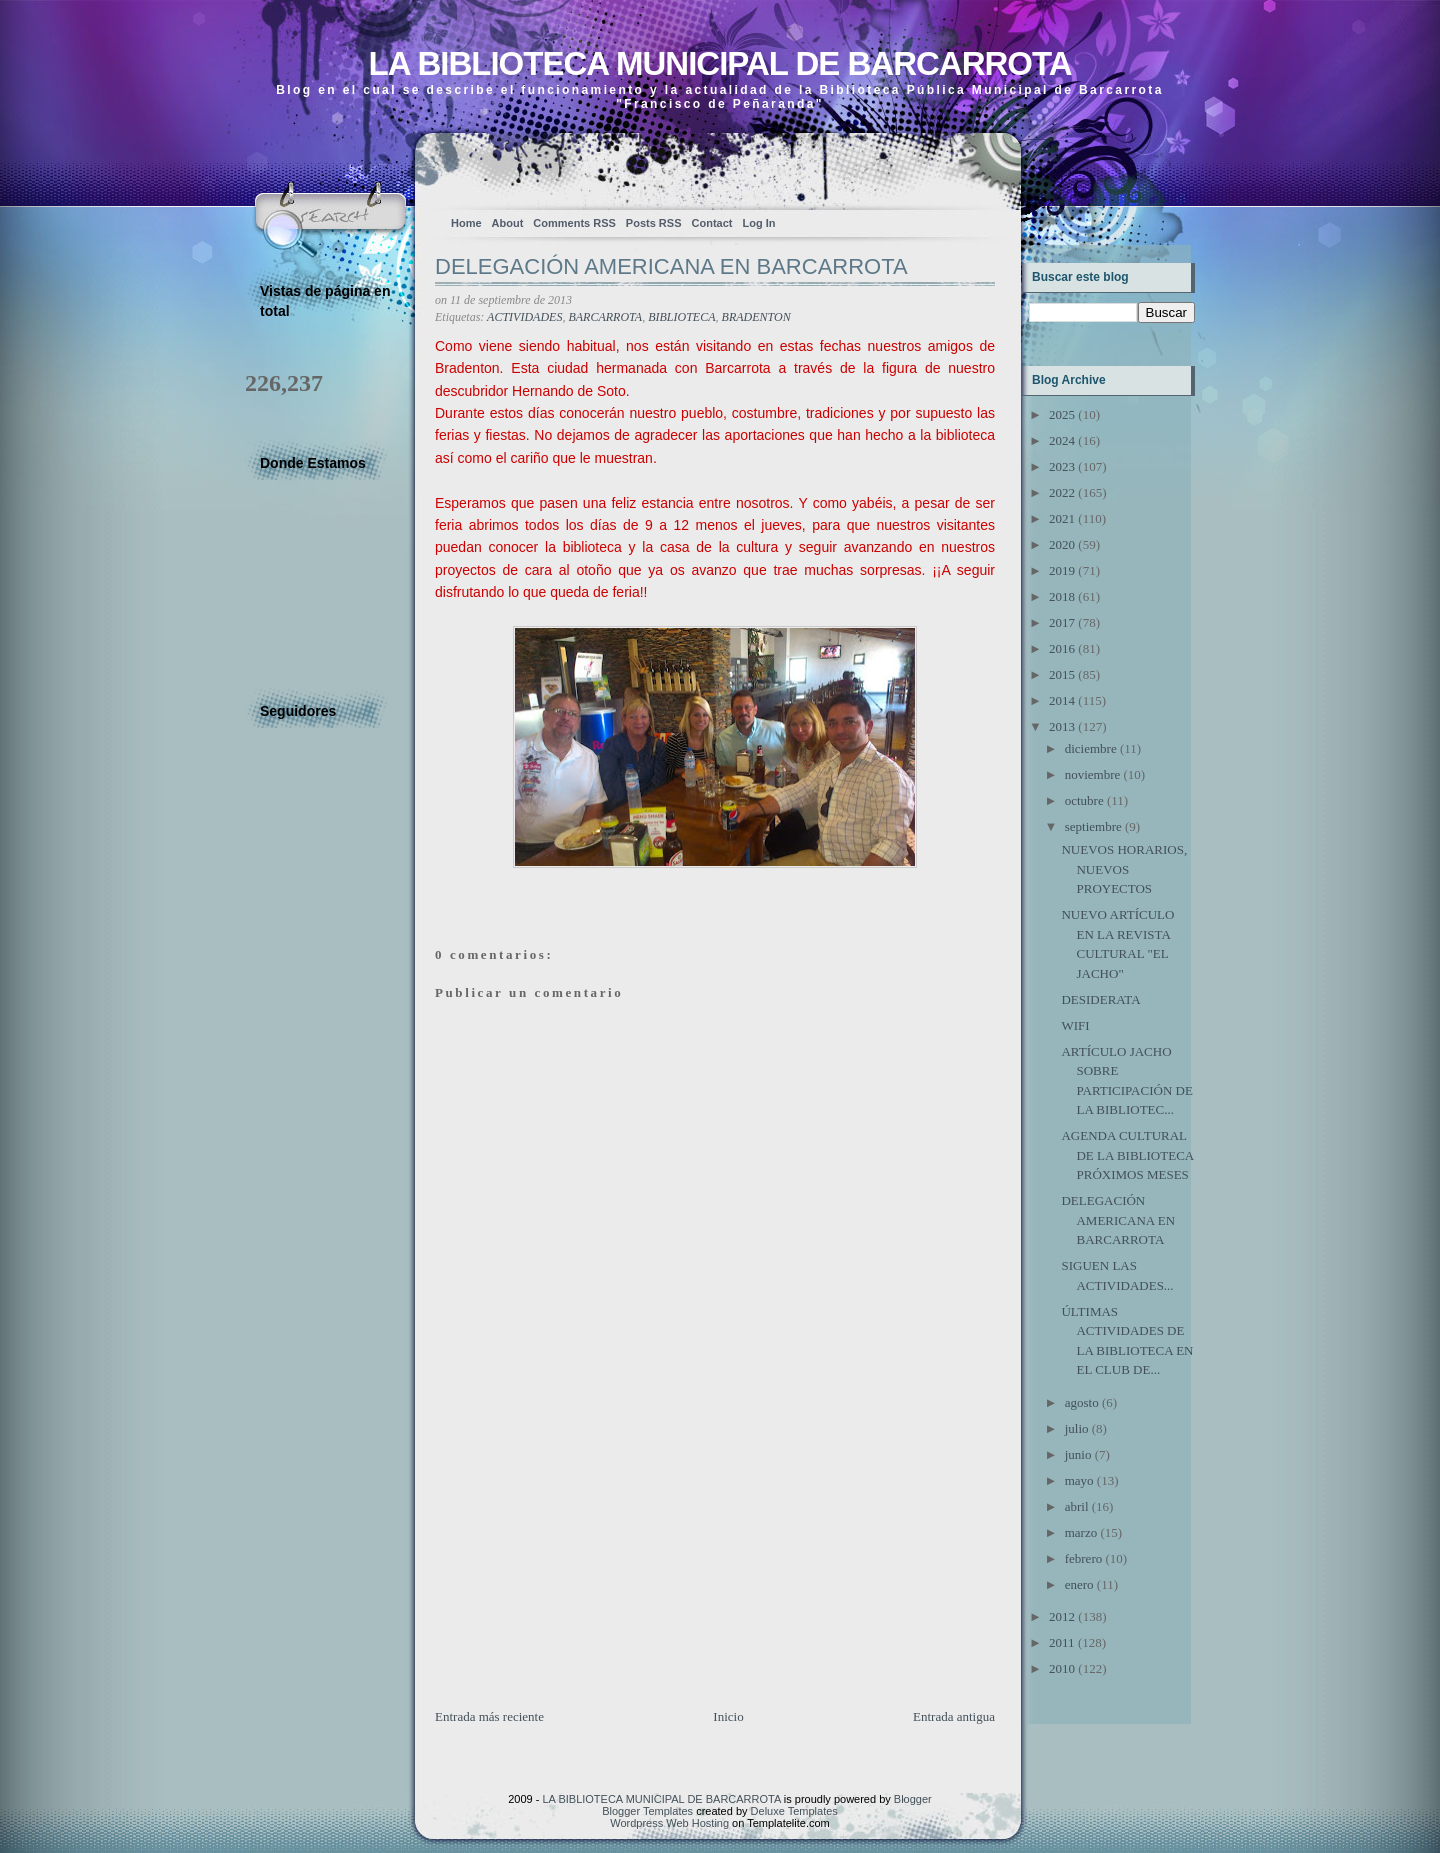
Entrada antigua (954, 1716)
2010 (1062, 1668)
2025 (1062, 414)
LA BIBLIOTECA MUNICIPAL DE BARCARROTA (719, 63)
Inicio (728, 1716)
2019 (1062, 570)
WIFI (1075, 1025)
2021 (1062, 518)
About (508, 223)
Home (466, 223)
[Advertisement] (585, 1567)
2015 (1062, 674)
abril (1077, 1506)
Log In (758, 223)
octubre (1084, 800)
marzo (1081, 1532)
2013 (1062, 726)
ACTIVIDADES (524, 317)
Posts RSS (654, 223)
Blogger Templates (647, 1811)
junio (1078, 1454)
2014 (1062, 700)
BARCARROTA (605, 317)
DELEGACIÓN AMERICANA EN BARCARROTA (671, 266)
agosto (1082, 1402)
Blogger (913, 1799)
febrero (1084, 1558)
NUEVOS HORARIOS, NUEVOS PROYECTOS (1124, 869)
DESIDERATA (1100, 999)
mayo (1079, 1480)
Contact (712, 223)
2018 (1062, 596)
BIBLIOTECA (681, 317)
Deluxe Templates (794, 1811)
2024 (1062, 440)
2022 (1062, 492)
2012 (1062, 1616)
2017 (1062, 622)
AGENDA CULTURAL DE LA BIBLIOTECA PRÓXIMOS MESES (1127, 1155)
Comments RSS (574, 223)
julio (1077, 1428)
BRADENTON (756, 317)
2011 (1062, 1642)
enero (1079, 1584)
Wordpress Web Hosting (669, 1823)
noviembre (1093, 774)
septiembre (1093, 826)
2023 (1062, 466)
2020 (1062, 544)
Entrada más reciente (489, 1716)
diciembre (1091, 748)
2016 (1062, 648)
